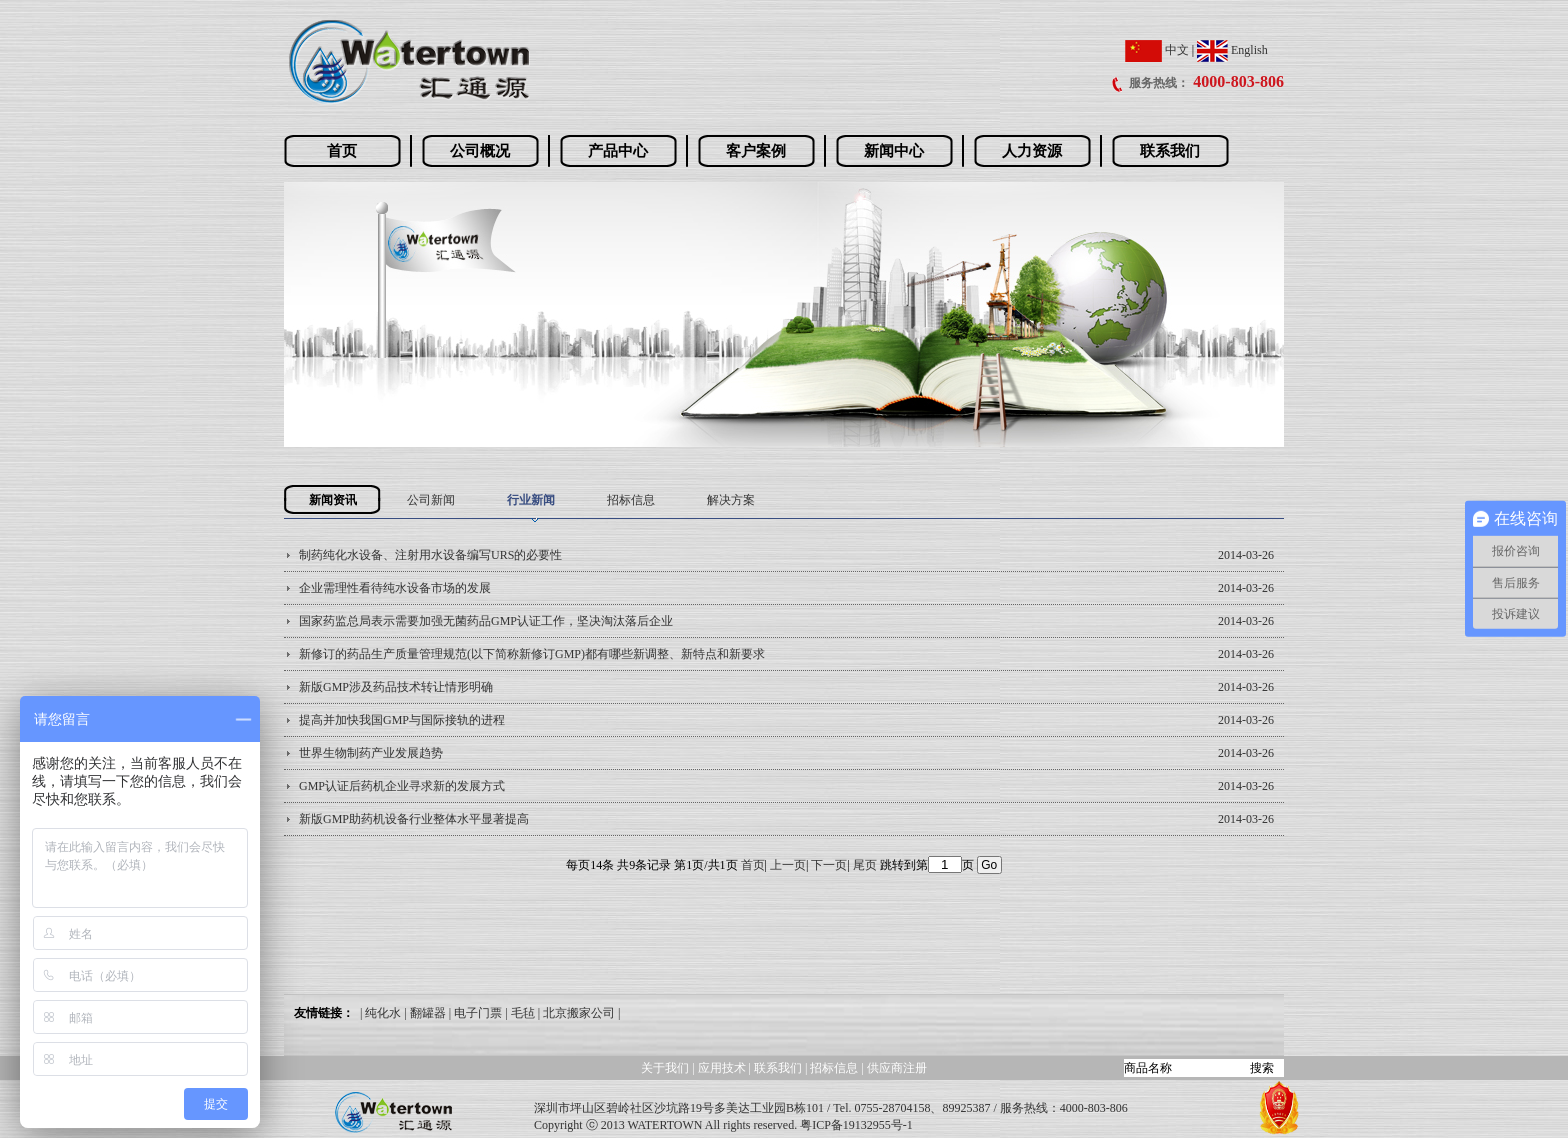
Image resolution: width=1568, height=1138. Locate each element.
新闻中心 (894, 151)
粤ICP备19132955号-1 (856, 1125)
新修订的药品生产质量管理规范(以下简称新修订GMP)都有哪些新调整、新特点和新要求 (532, 654)
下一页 (829, 865)
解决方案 (731, 500)
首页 (342, 151)
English (1232, 50)
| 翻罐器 (424, 1013)
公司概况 (480, 151)
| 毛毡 (519, 1013)
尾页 (865, 865)
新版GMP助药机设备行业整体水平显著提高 (414, 819)
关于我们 (665, 1068)
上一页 (788, 865)
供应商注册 (897, 1068)
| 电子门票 (475, 1013)
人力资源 (1032, 151)
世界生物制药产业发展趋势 (371, 753)
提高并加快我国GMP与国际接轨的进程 (402, 720)
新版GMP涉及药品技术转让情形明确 (396, 687)
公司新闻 (431, 500)
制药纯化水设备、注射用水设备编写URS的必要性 (430, 555)
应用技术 (722, 1068)
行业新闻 (531, 500)
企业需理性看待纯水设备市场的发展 (395, 588)
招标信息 (631, 500)
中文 (1157, 50)
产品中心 (618, 151)
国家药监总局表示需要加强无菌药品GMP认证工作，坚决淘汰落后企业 (486, 621)
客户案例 (756, 151)
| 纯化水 (380, 1013)
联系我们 (1170, 151)
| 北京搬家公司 (576, 1013)
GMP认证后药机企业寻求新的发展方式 (402, 786)
